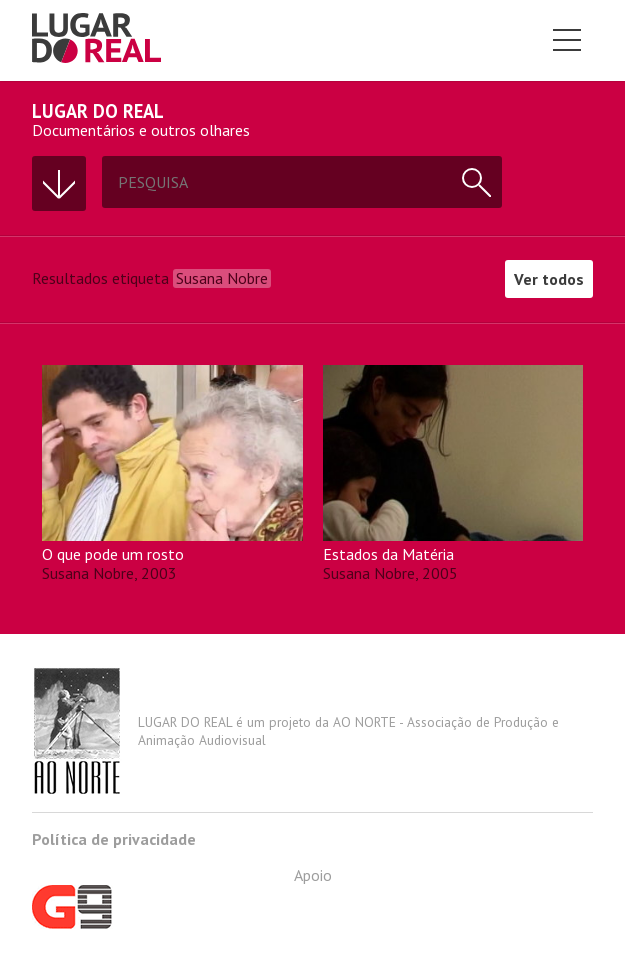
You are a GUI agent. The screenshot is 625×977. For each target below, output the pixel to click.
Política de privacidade (114, 839)
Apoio (182, 897)
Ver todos (549, 279)
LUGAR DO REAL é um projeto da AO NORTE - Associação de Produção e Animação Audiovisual (295, 731)
